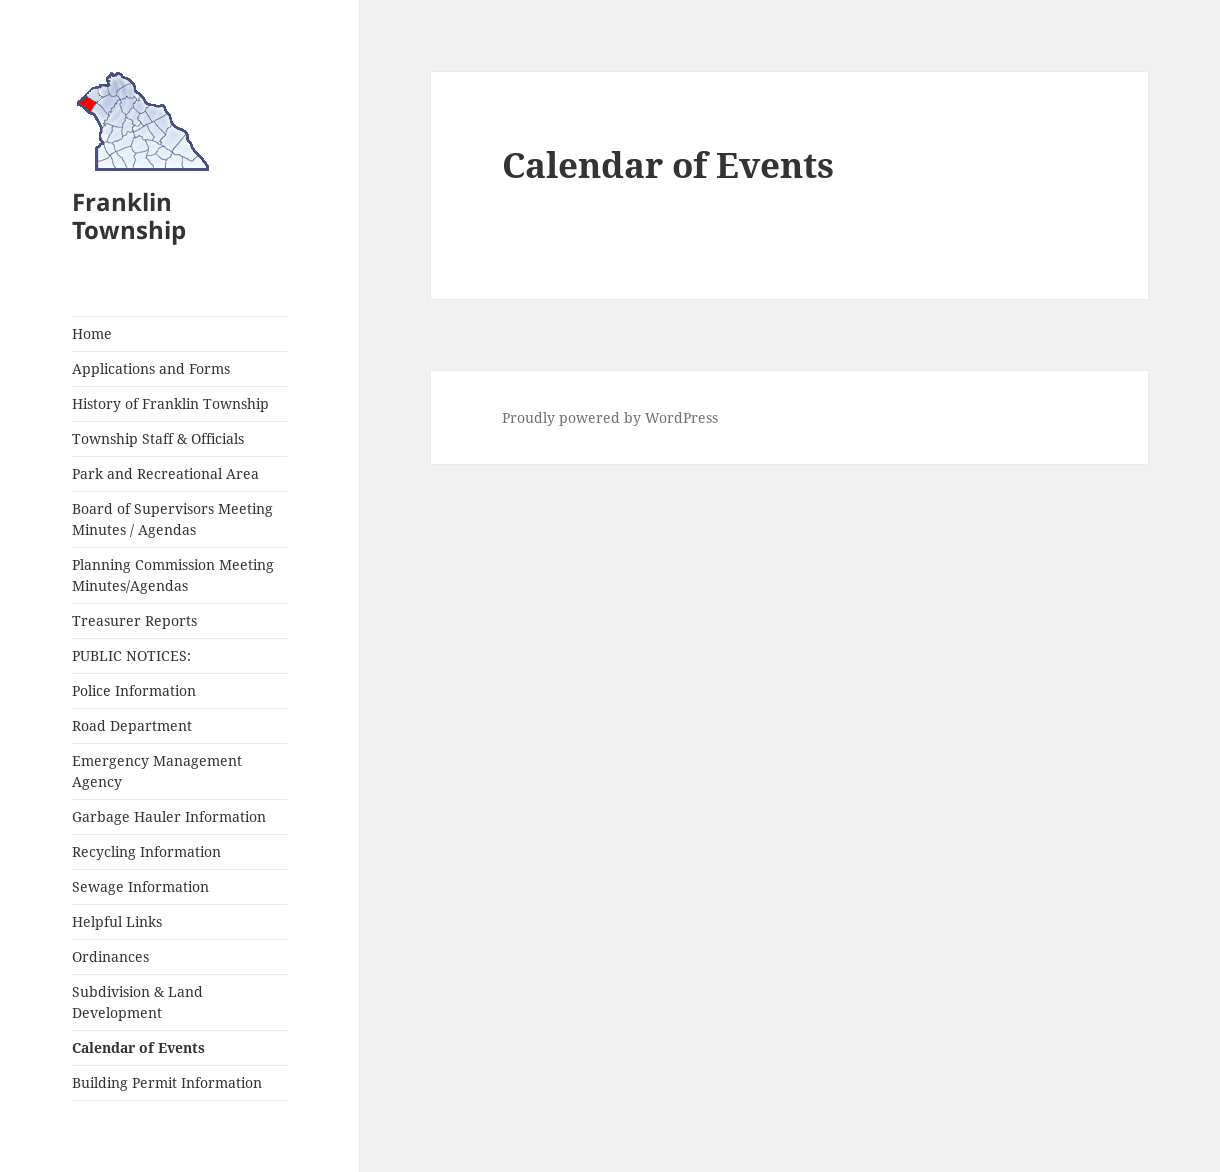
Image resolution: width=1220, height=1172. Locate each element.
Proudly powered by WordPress (610, 417)
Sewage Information (140, 886)
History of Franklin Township (170, 403)
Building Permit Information (167, 1082)
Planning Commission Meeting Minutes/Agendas (173, 575)
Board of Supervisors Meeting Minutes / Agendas (172, 519)
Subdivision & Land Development (137, 1002)
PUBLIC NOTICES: (131, 655)
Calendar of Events (138, 1047)
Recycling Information (146, 851)
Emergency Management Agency (157, 771)
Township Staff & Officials (158, 438)
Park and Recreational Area (165, 473)
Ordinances (110, 956)
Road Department (132, 725)
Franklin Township (129, 215)
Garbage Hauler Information (169, 816)
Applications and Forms (151, 368)
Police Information (134, 690)
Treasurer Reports (134, 620)
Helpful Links (117, 921)
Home (92, 333)
